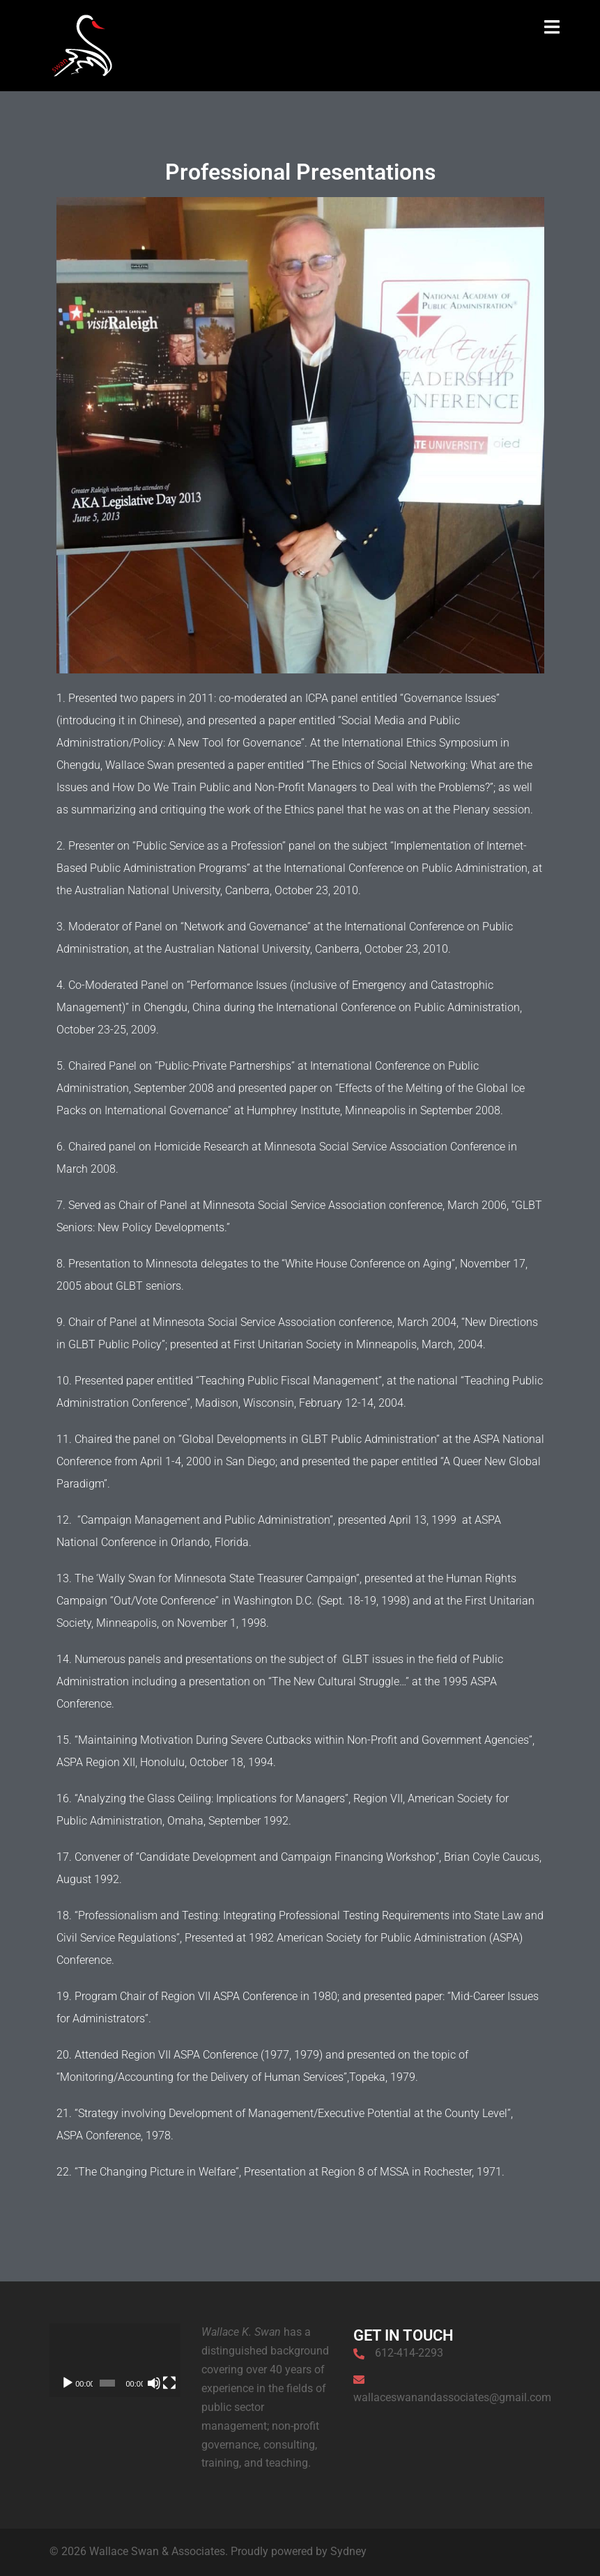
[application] (114, 2360)
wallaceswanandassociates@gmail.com (452, 2397)
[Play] (68, 2383)
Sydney (348, 2551)
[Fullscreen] (169, 2383)
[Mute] (154, 2383)
